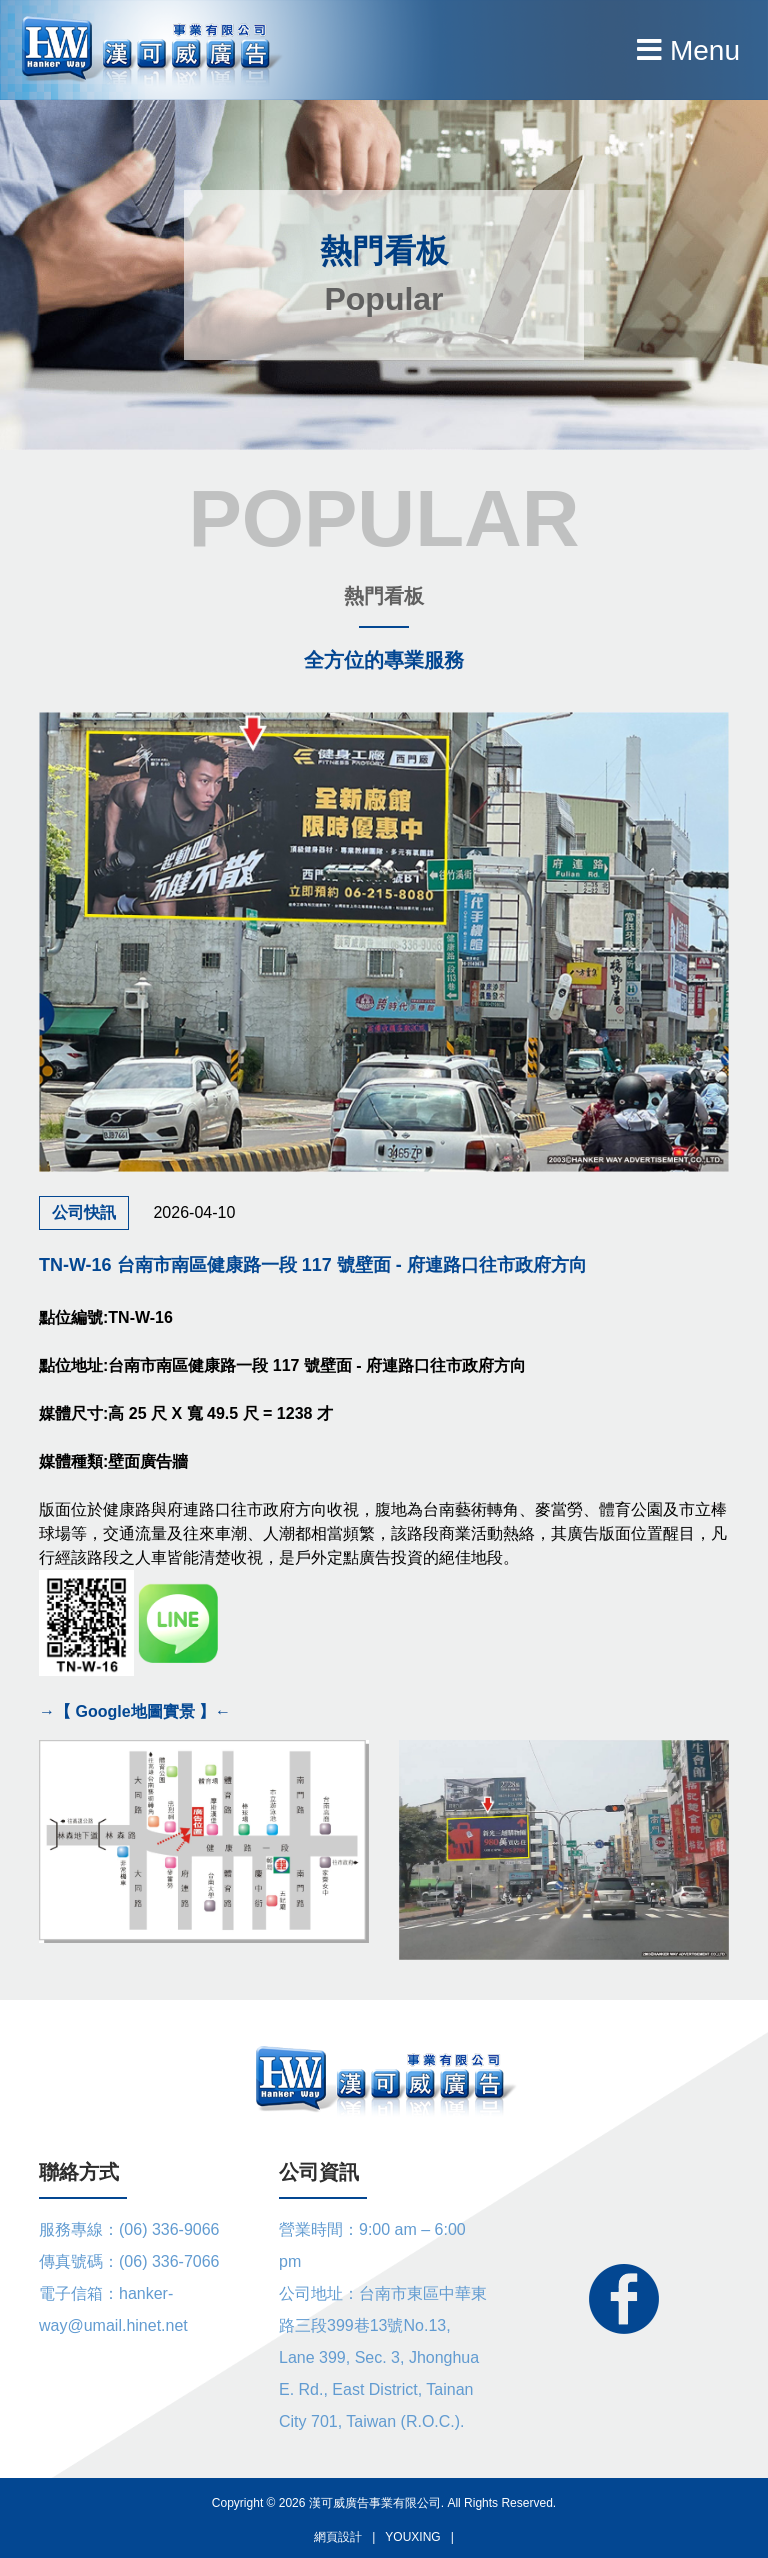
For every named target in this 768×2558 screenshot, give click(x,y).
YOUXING (412, 2537)
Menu (688, 50)
